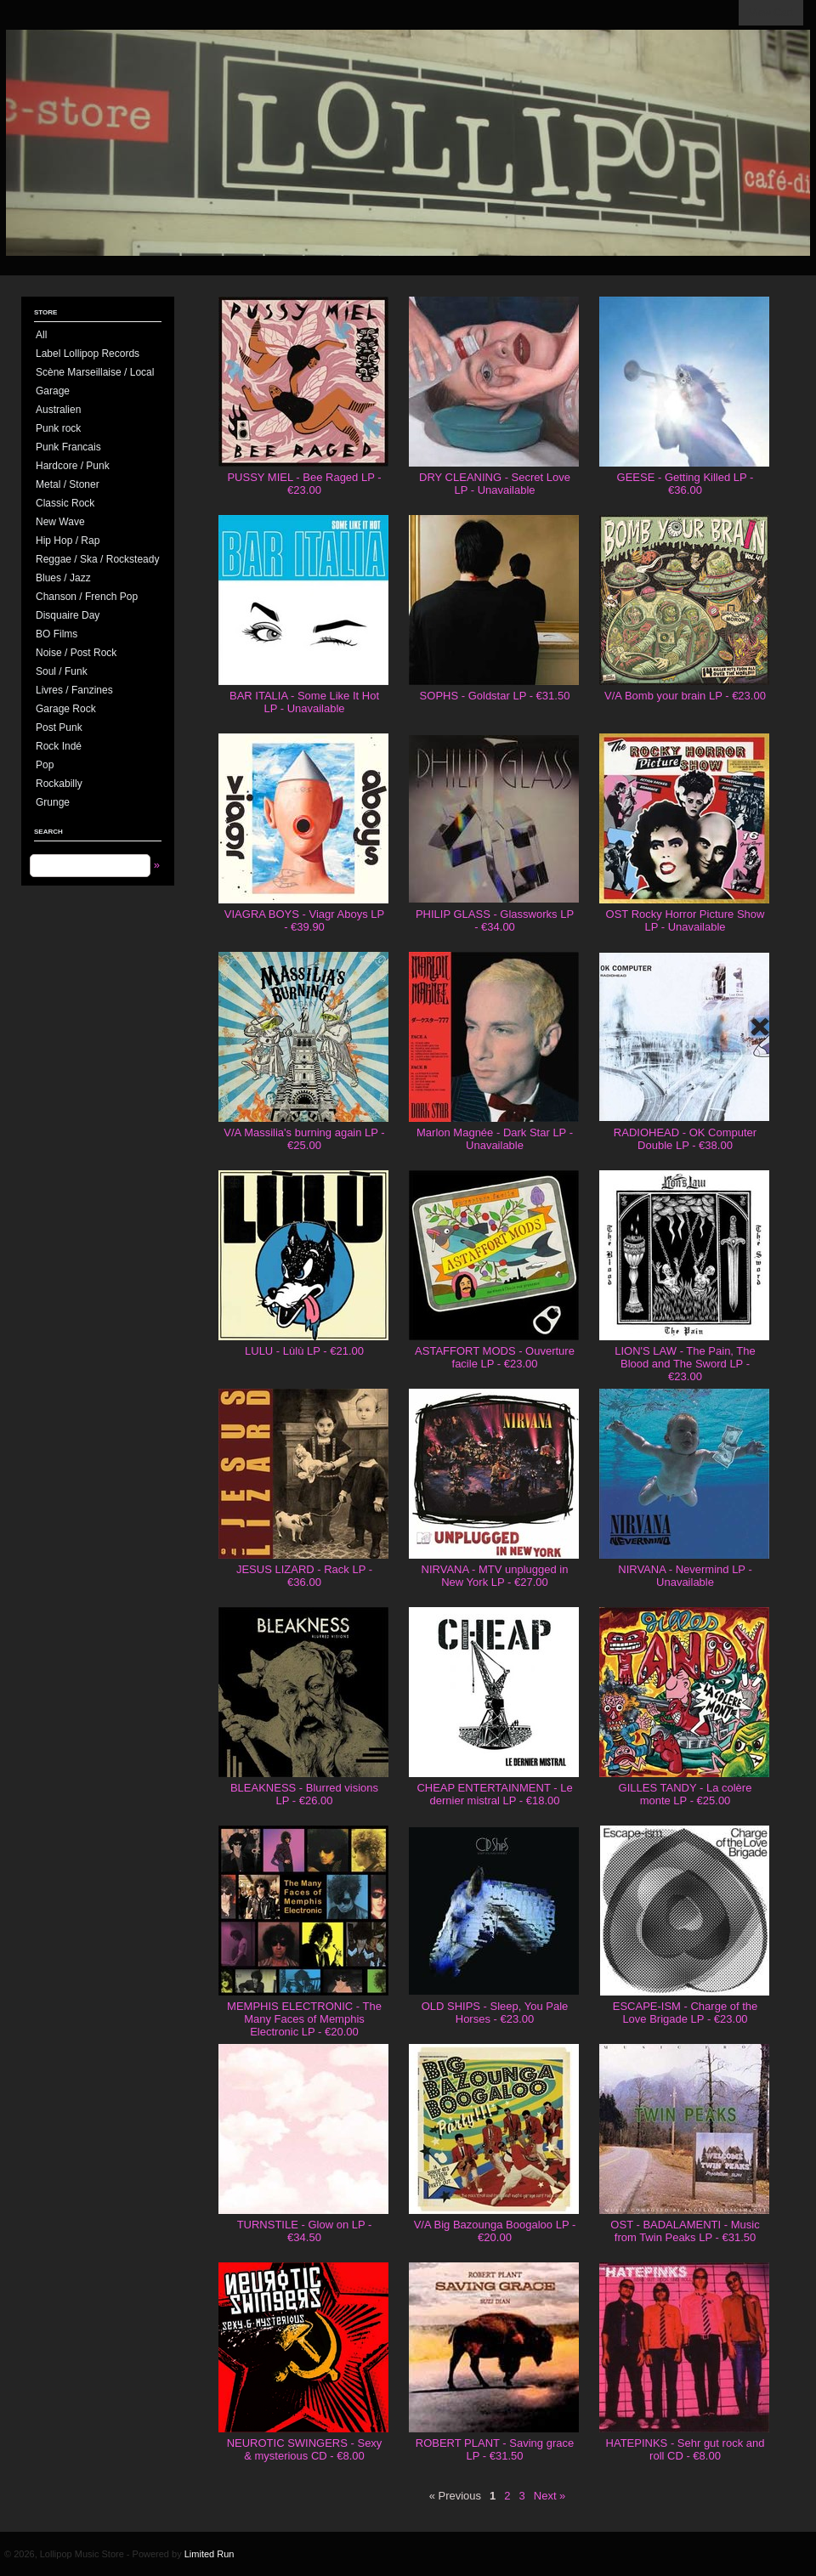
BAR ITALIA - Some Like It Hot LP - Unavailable (304, 702)
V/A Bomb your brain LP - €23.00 (685, 695)
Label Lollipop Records (87, 354)
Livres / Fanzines (74, 690)
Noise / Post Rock (76, 653)
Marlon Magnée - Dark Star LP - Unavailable (494, 1139)
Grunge (53, 802)
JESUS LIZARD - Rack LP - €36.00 (304, 1575)
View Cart (771, 13)
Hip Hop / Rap (67, 540)
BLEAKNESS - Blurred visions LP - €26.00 (304, 1794)
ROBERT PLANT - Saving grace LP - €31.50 (495, 2449)
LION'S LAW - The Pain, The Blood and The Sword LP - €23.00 (685, 1364)
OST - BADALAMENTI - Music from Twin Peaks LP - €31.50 (684, 2231)
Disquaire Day (67, 615)
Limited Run (209, 2554)
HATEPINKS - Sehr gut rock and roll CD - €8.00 (685, 2449)
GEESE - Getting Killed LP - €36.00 (685, 483)
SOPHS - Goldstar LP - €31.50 (495, 695)
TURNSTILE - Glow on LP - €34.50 (304, 2231)
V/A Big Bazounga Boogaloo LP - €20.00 (495, 2231)
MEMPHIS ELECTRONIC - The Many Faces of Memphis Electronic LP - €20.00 (304, 2019)
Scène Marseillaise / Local (95, 372)
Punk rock (58, 428)
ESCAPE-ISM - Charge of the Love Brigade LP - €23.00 (685, 2012)
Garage (53, 391)
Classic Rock (65, 503)
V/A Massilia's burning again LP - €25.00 (304, 1139)
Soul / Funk (62, 671)
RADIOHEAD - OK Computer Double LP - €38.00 (685, 1139)
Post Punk (59, 727)
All (41, 335)
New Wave (60, 522)
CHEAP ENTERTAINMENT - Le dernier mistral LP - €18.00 (494, 1794)
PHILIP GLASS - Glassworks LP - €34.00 (495, 920)
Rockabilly (59, 784)
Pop (45, 765)
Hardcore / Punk (73, 466)
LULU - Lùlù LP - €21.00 (304, 1351)
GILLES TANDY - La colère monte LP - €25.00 (685, 1794)
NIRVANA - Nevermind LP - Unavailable (685, 1575)
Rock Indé (59, 746)
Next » (550, 2495)
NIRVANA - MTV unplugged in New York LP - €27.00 (495, 1575)
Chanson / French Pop (87, 597)
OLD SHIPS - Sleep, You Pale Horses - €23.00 (495, 2012)
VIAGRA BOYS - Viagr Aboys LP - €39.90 (304, 920)
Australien (58, 410)
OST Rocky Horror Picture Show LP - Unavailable (685, 920)
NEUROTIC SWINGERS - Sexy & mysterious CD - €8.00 (304, 2449)
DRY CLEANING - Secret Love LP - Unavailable (494, 483)
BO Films (56, 634)
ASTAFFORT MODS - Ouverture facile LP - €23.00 (495, 1357)
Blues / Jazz (63, 578)
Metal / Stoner (67, 484)
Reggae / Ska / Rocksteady (97, 559)
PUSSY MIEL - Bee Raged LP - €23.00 (304, 483)
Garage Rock (66, 709)
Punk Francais (68, 447)
